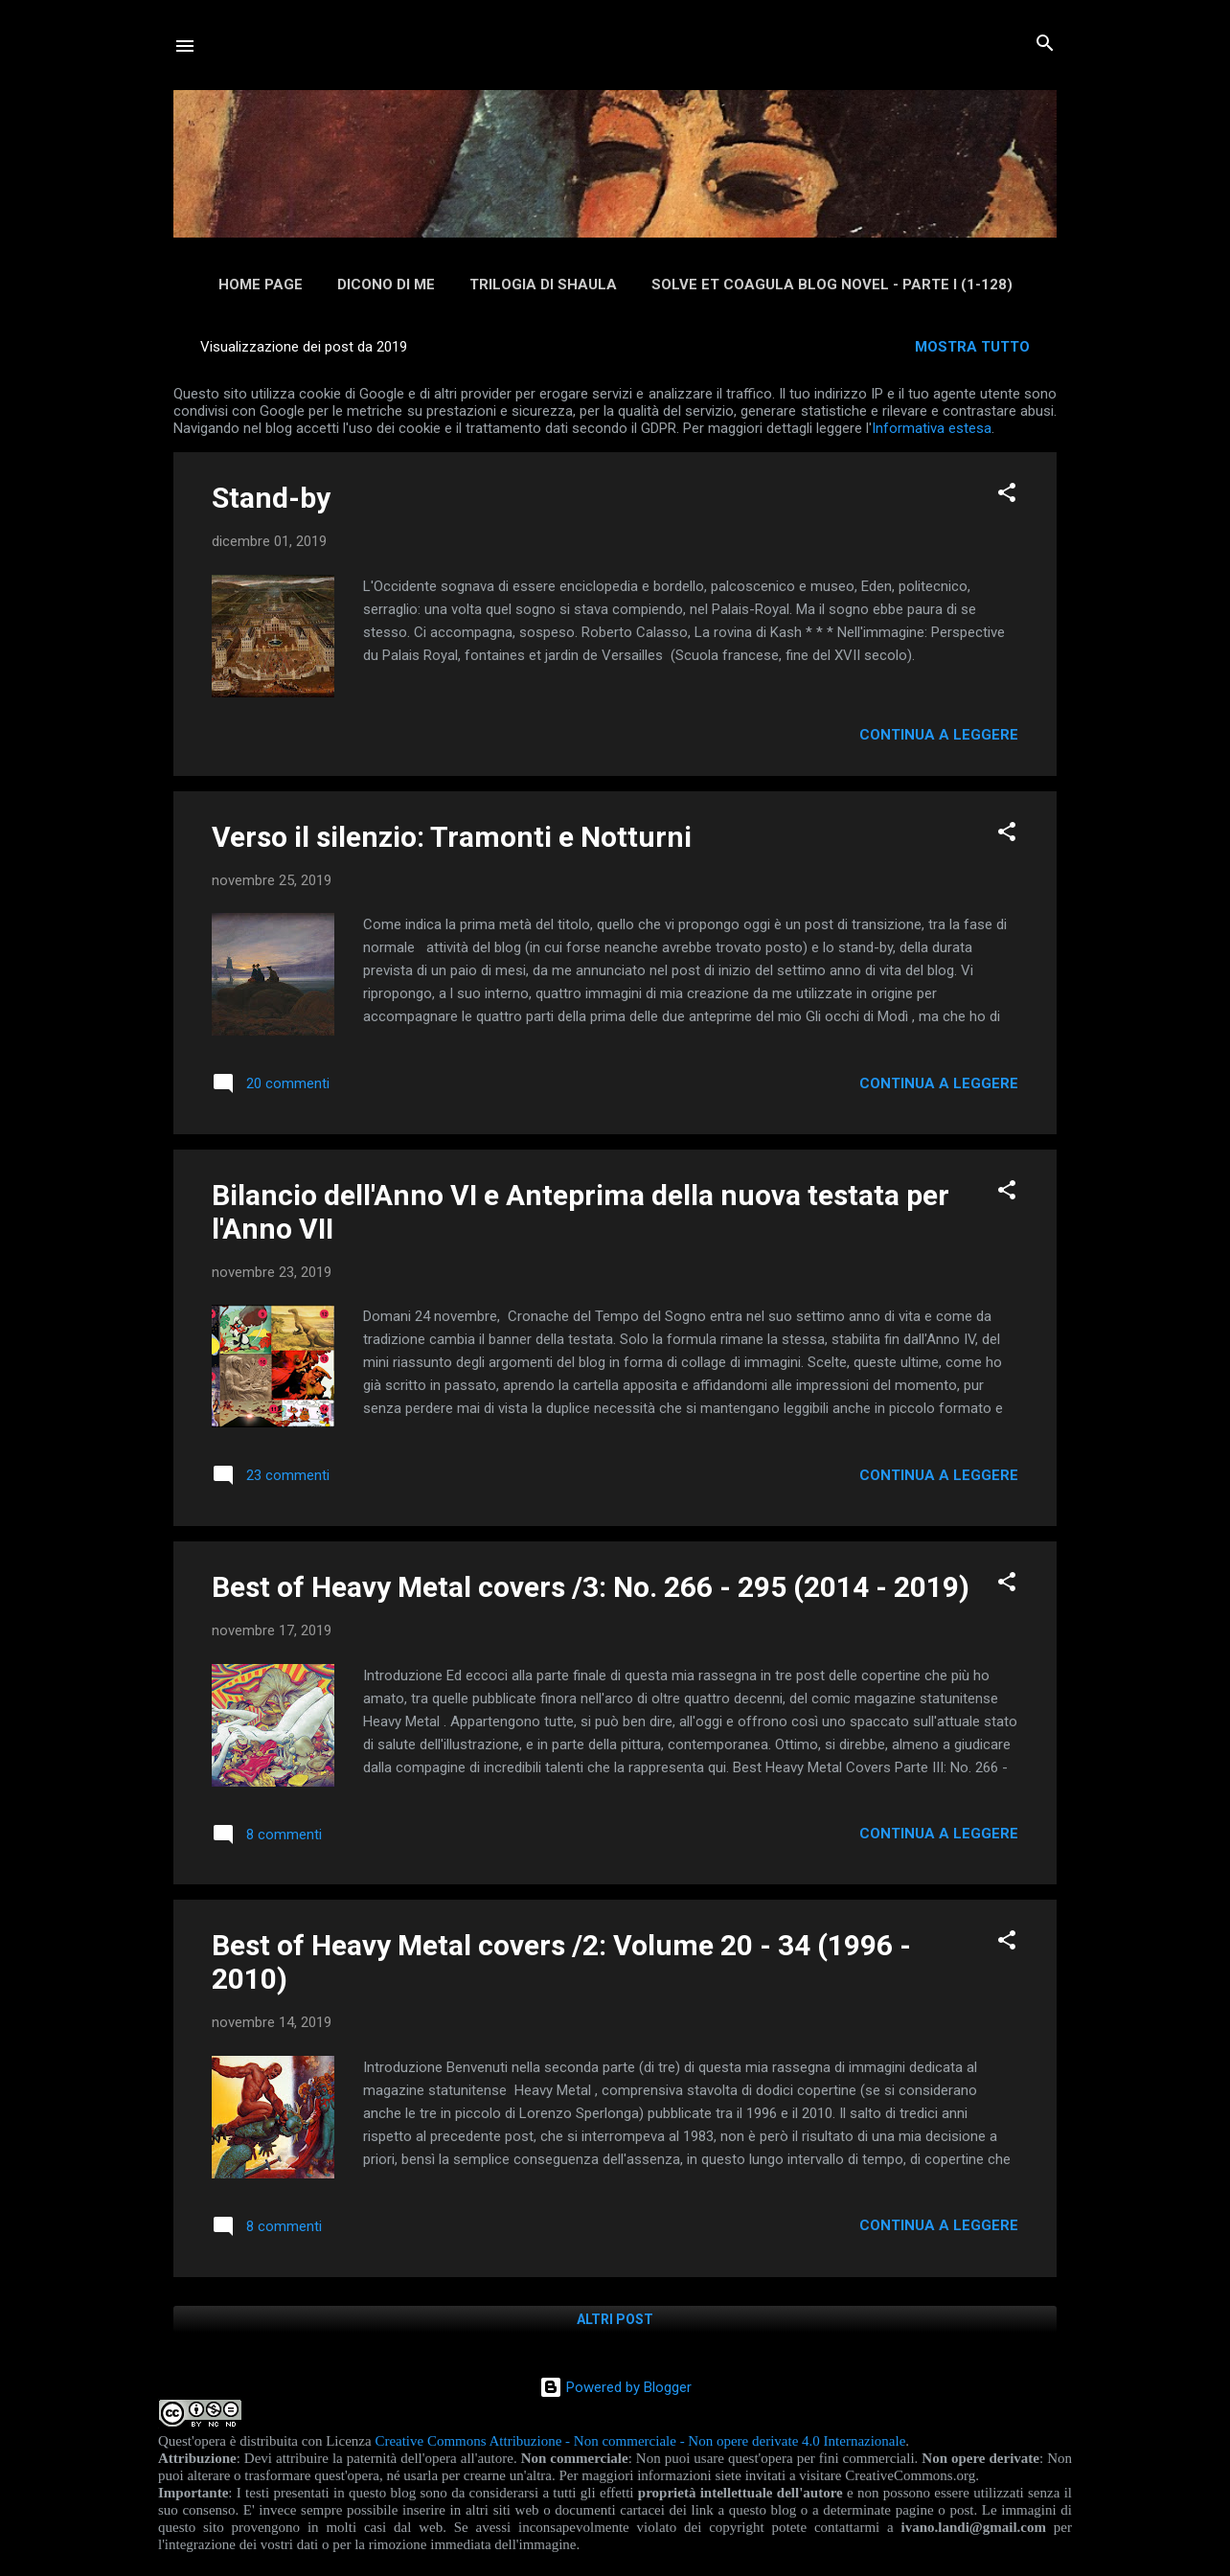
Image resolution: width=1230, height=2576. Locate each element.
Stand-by (271, 497)
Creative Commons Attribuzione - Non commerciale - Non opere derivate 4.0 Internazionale (640, 2441)
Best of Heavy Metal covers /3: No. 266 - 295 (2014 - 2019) (590, 1587)
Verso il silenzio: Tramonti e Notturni (452, 837)
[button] (1006, 494)
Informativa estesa (931, 428)
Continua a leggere (938, 734)
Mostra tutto (972, 346)
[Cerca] (1045, 44)
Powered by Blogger (615, 2387)
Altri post (615, 2319)
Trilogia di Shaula (543, 284)
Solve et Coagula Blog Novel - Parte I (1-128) (832, 284)
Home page (260, 284)
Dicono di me (386, 284)
